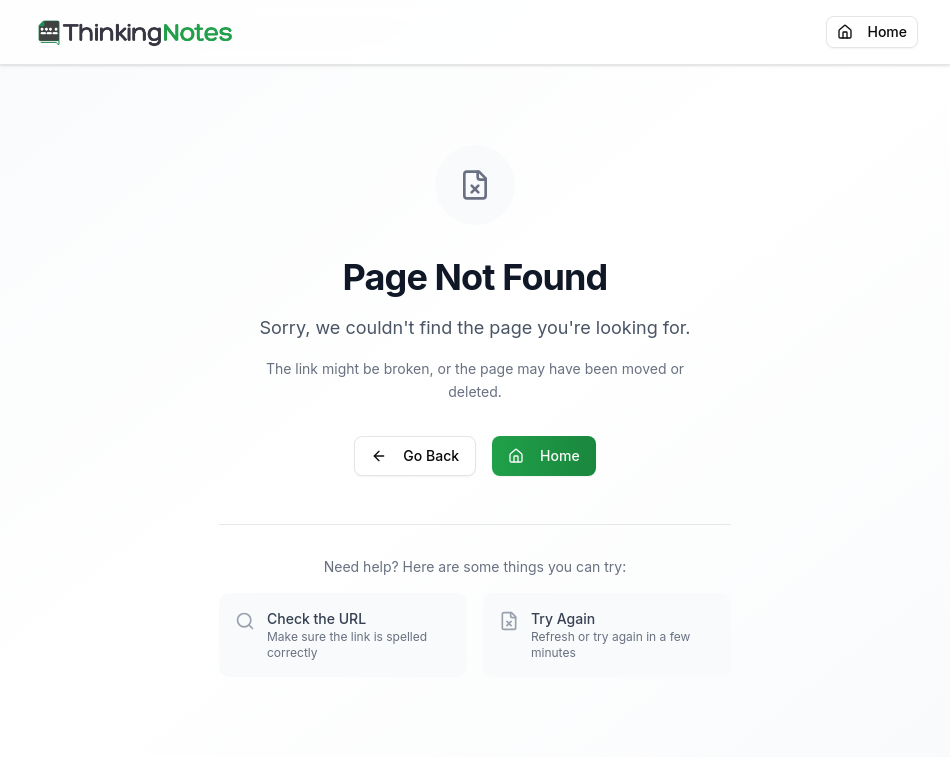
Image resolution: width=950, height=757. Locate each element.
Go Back (415, 455)
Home (872, 31)
